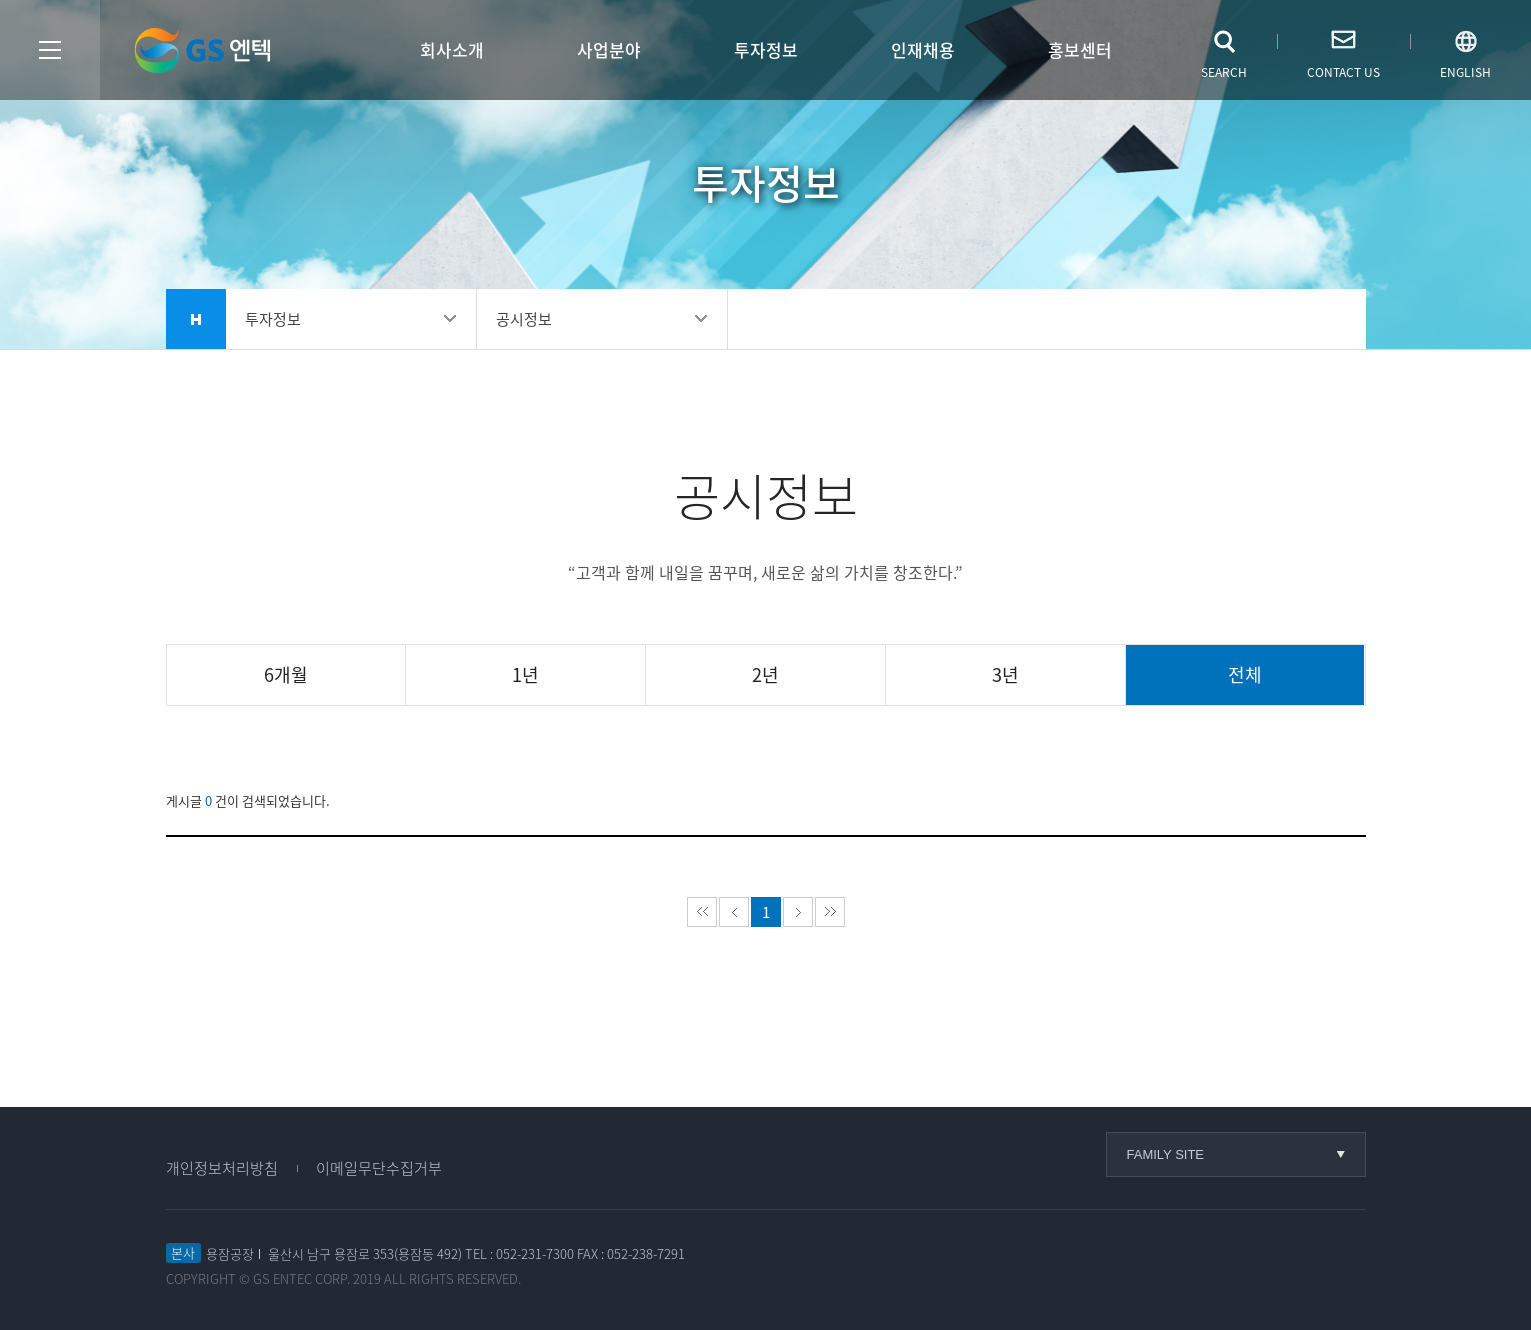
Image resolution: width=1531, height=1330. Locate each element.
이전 (734, 912)
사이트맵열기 (50, 50)
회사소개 (452, 49)
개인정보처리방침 (222, 1168)
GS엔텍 (202, 50)
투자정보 (766, 49)
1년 (525, 674)
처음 (702, 912)
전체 (1245, 674)
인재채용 (923, 49)
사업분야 (609, 49)
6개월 (286, 674)
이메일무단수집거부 (379, 1168)
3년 (1005, 674)
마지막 (830, 912)
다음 (798, 912)
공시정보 (524, 319)
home (196, 319)
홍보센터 (1080, 49)
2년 (765, 674)
